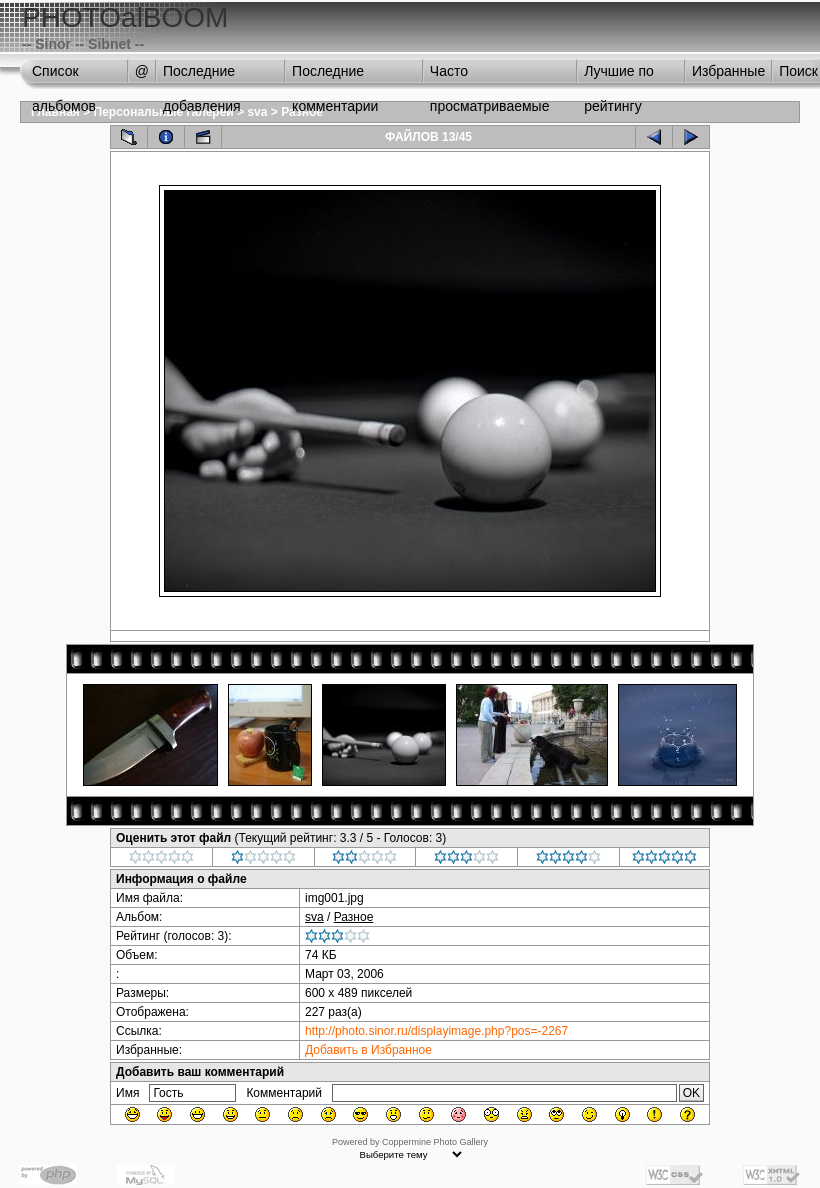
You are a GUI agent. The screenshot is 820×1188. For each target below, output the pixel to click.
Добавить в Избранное (368, 1050)
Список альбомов (64, 76)
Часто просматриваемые (490, 76)
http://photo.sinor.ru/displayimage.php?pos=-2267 (436, 1031)
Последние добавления (202, 76)
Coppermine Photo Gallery (435, 1142)
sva (257, 112)
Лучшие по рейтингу (619, 76)
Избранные (728, 71)
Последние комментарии (335, 76)
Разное (354, 917)
